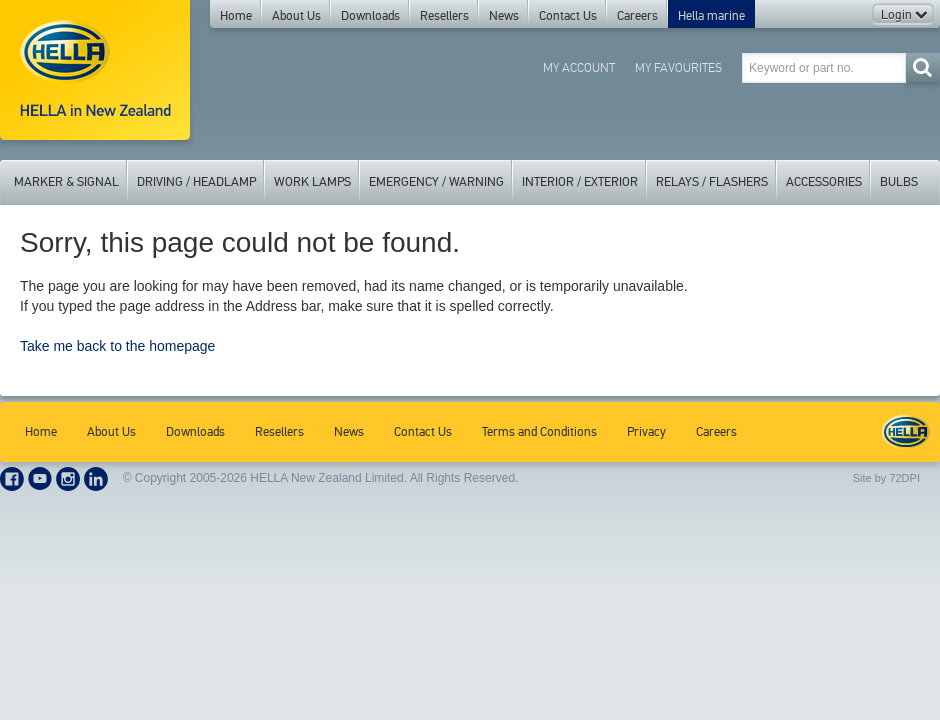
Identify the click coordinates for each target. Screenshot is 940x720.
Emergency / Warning (436, 182)
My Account (579, 67)
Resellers (444, 16)
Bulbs (899, 182)
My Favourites (678, 67)
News (504, 16)
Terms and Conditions (539, 432)
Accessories (824, 182)
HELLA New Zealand (906, 432)
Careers (637, 16)
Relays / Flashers (712, 182)
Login (904, 15)
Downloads (370, 16)
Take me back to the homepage (117, 346)
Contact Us (568, 16)
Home (236, 16)
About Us (296, 16)
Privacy (646, 432)
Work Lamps (312, 182)
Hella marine (711, 16)
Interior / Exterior (580, 182)
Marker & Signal (66, 182)
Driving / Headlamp (196, 182)
